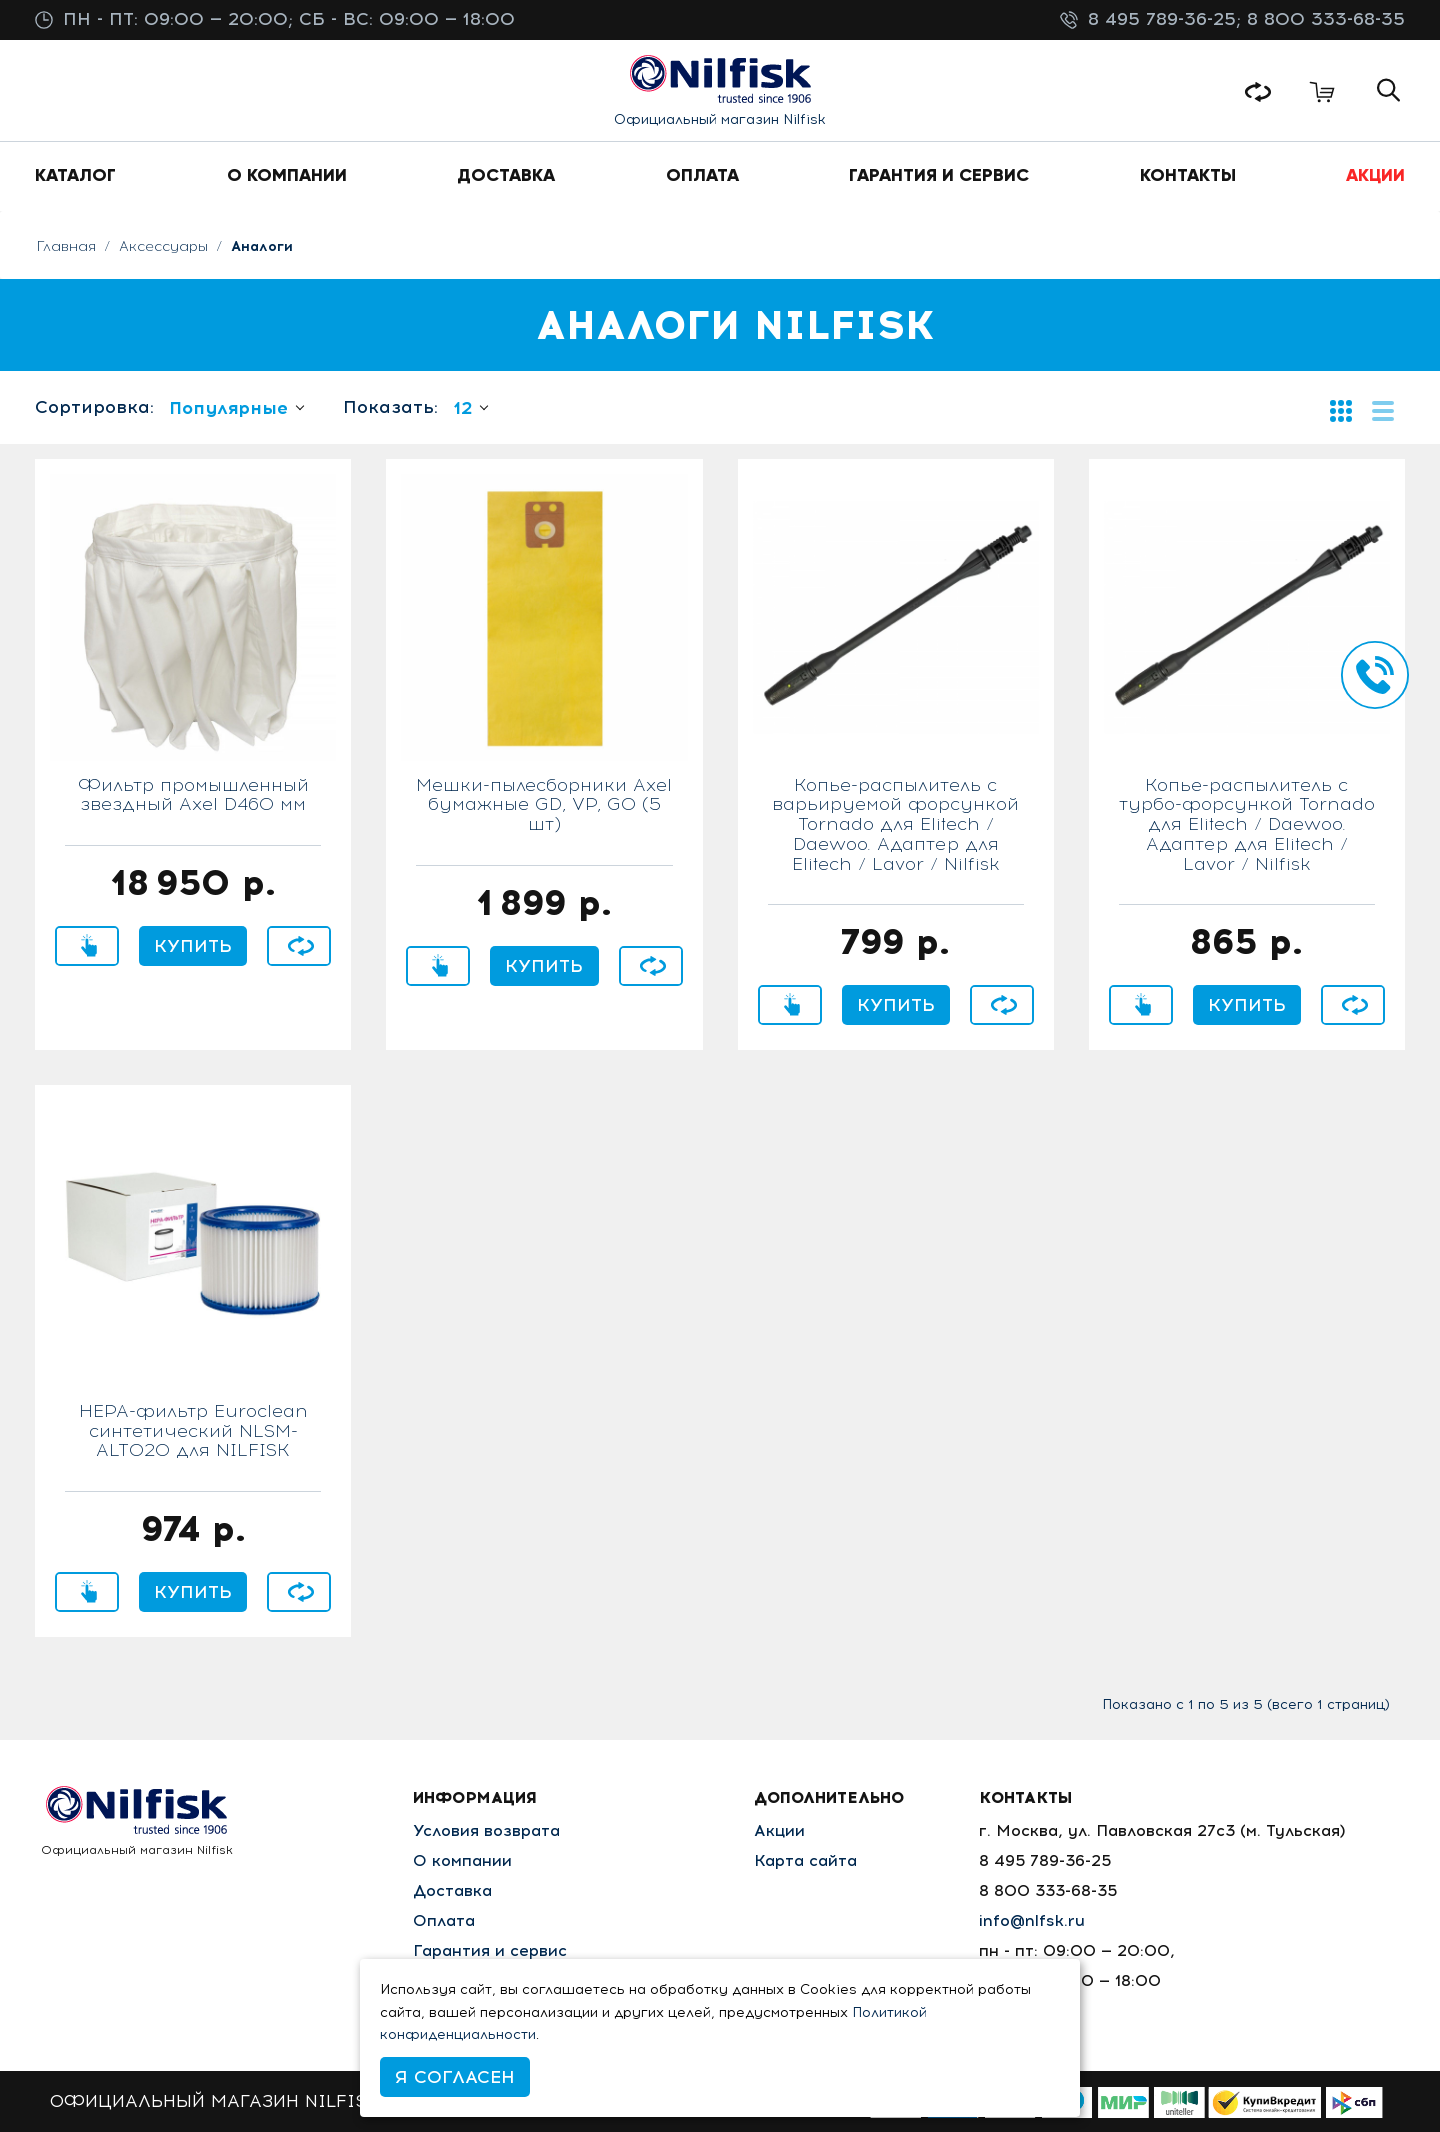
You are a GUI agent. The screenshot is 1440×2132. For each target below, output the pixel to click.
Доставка (452, 1890)
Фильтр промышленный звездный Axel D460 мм (193, 796)
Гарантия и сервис (490, 1950)
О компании (462, 1860)
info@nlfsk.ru (1032, 1920)
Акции (779, 1830)
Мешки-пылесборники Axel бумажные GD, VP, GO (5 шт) (544, 806)
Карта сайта (805, 1860)
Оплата (444, 1920)
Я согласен (455, 2077)
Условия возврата (486, 1830)
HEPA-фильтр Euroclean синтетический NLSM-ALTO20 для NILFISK (193, 1432)
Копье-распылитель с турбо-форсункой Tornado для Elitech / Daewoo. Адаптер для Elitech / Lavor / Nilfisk (1247, 825)
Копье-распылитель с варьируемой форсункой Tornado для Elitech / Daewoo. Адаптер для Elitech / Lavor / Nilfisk (895, 825)
